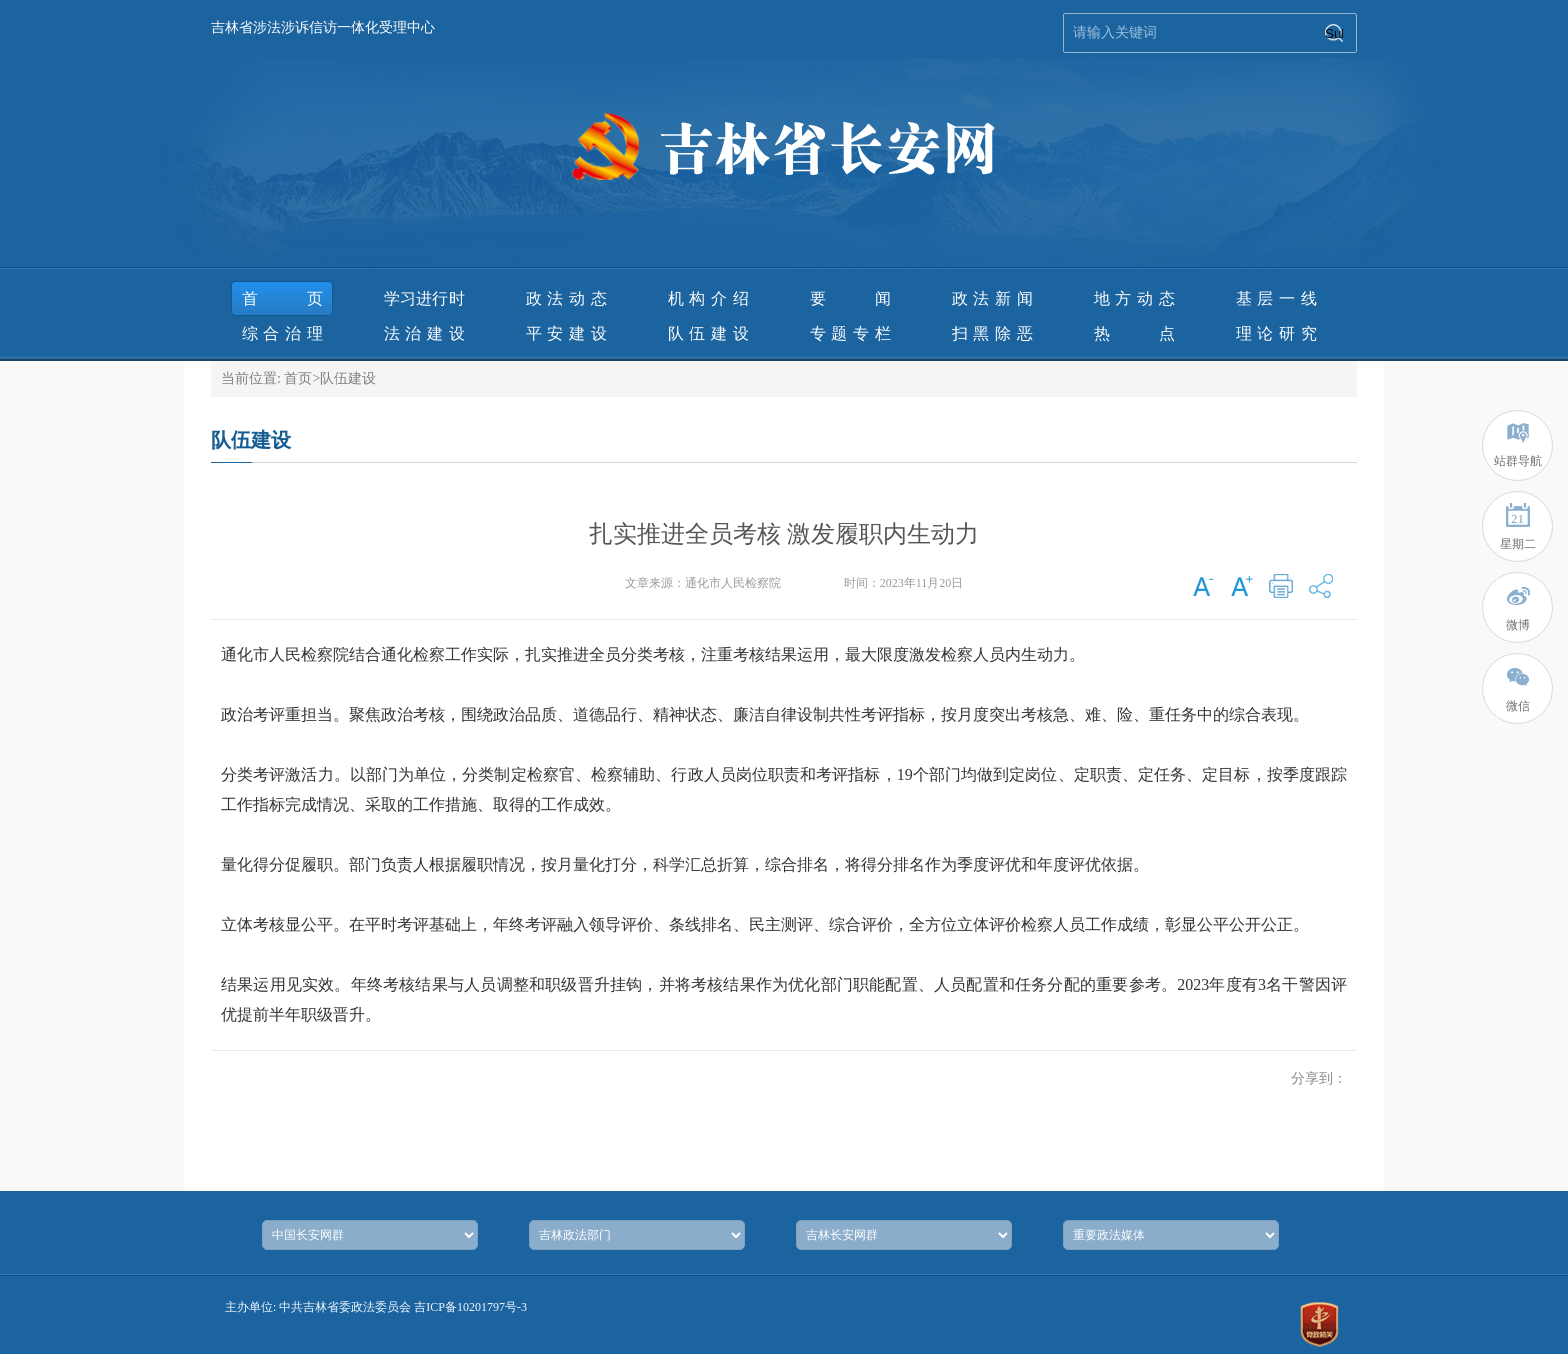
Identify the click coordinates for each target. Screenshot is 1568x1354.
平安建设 (566, 333)
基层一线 (1276, 298)
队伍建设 (708, 333)
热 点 (1134, 333)
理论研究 (1276, 333)
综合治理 (282, 333)
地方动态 (1134, 298)
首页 (282, 298)
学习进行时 (424, 298)
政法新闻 (992, 298)
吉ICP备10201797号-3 (470, 1307)
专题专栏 (850, 333)
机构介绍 (708, 298)
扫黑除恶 (992, 333)
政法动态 (566, 298)
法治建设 (424, 333)
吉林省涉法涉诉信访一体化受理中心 (323, 27)
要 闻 (850, 298)
